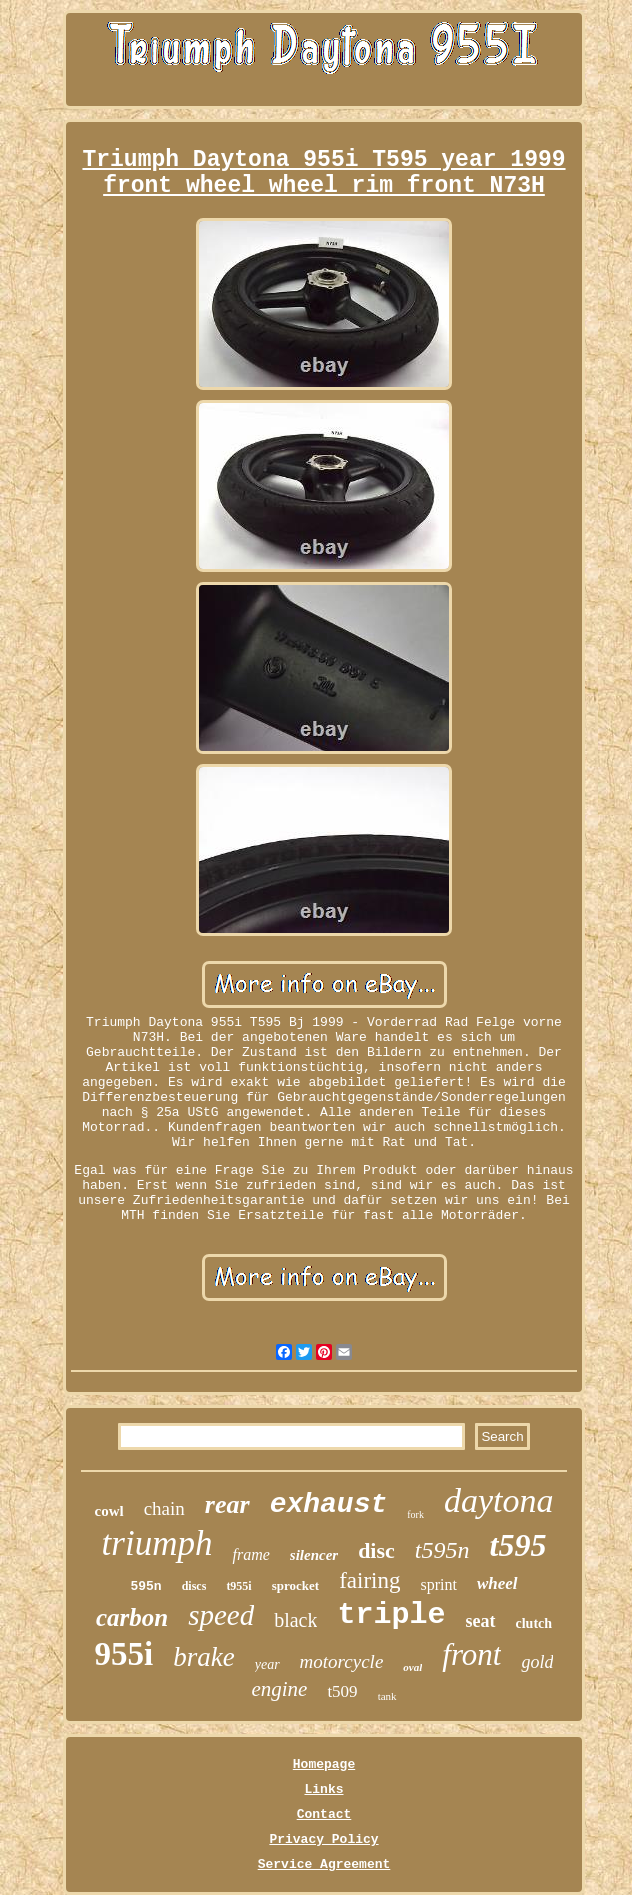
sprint (438, 1584)
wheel (497, 1583)
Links (323, 1789)
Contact (324, 1814)
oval (412, 1667)
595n (145, 1586)
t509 (342, 1691)
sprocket (295, 1585)
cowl (109, 1511)
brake (203, 1657)
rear (227, 1504)
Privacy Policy (323, 1839)
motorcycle (342, 1661)
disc (376, 1550)
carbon (132, 1617)
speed (221, 1615)
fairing (369, 1580)
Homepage (324, 1764)
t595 (517, 1545)
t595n (442, 1550)
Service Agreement (324, 1864)
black (295, 1620)
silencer (314, 1555)
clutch (534, 1623)
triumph (157, 1543)
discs (194, 1586)
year (267, 1664)
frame (250, 1554)
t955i (238, 1586)
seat (481, 1621)
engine (279, 1689)
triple (391, 1615)
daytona (499, 1500)
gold (537, 1662)
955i (124, 1654)
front (471, 1654)
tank (387, 1696)
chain (164, 1508)
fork (415, 1514)
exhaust (329, 1504)
